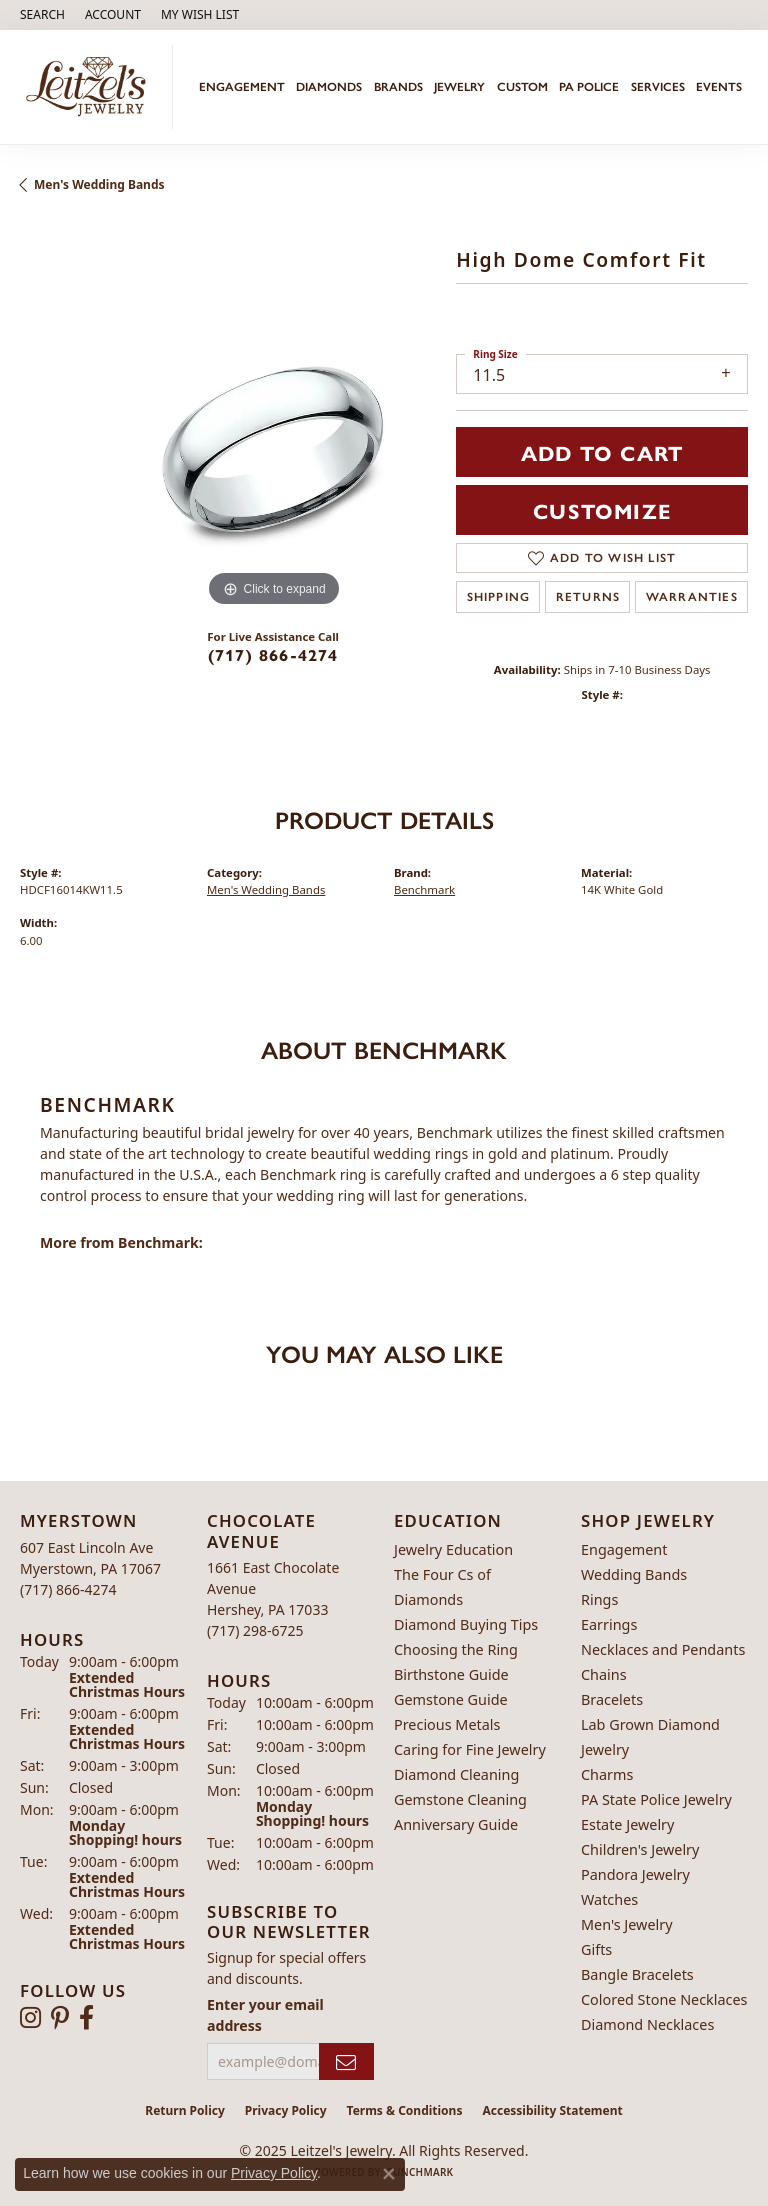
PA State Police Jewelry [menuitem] (656, 1799)
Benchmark (424, 889)
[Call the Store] (68, 1589)
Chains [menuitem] (604, 1674)
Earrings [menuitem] (609, 1624)
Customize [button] (602, 510)
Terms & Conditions (405, 2110)
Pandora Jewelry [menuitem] (635, 1874)
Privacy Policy (286, 2110)
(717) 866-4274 (273, 654)
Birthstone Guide (451, 1674)
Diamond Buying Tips (466, 1624)
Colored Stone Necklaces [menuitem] (664, 1999)
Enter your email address (265, 2015)
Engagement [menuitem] (624, 1549)
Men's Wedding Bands (99, 184)
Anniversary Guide (456, 1824)
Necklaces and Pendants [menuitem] (663, 1649)
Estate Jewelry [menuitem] (627, 1824)
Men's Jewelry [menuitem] (627, 1924)
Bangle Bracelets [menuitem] (637, 1974)
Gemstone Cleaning (460, 1799)
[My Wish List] (200, 15)
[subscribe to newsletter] (346, 2061)
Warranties (692, 597)
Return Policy (185, 2110)
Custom (522, 87)
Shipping (499, 597)
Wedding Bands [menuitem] (634, 1574)
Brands (398, 87)
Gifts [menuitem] (596, 1949)
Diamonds (329, 87)
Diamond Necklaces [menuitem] (647, 2024)
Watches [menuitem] (609, 1899)
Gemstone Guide (451, 1699)
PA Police (589, 87)
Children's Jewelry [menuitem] (640, 1849)
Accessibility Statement (552, 2110)
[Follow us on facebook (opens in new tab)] (86, 2018)
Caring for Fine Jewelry (470, 1749)
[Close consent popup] (389, 2174)
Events (719, 87)
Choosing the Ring (456, 1649)
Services (658, 87)
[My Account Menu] (113, 15)
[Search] (42, 15)
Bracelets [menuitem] (612, 1699)
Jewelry (459, 87)
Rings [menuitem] (599, 1599)
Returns (588, 597)
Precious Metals (447, 1724)
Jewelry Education (453, 1549)
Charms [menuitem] (607, 1774)
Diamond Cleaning (456, 1774)
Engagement (242, 87)
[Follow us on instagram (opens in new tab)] (30, 2018)
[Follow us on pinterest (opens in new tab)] (60, 2018)
